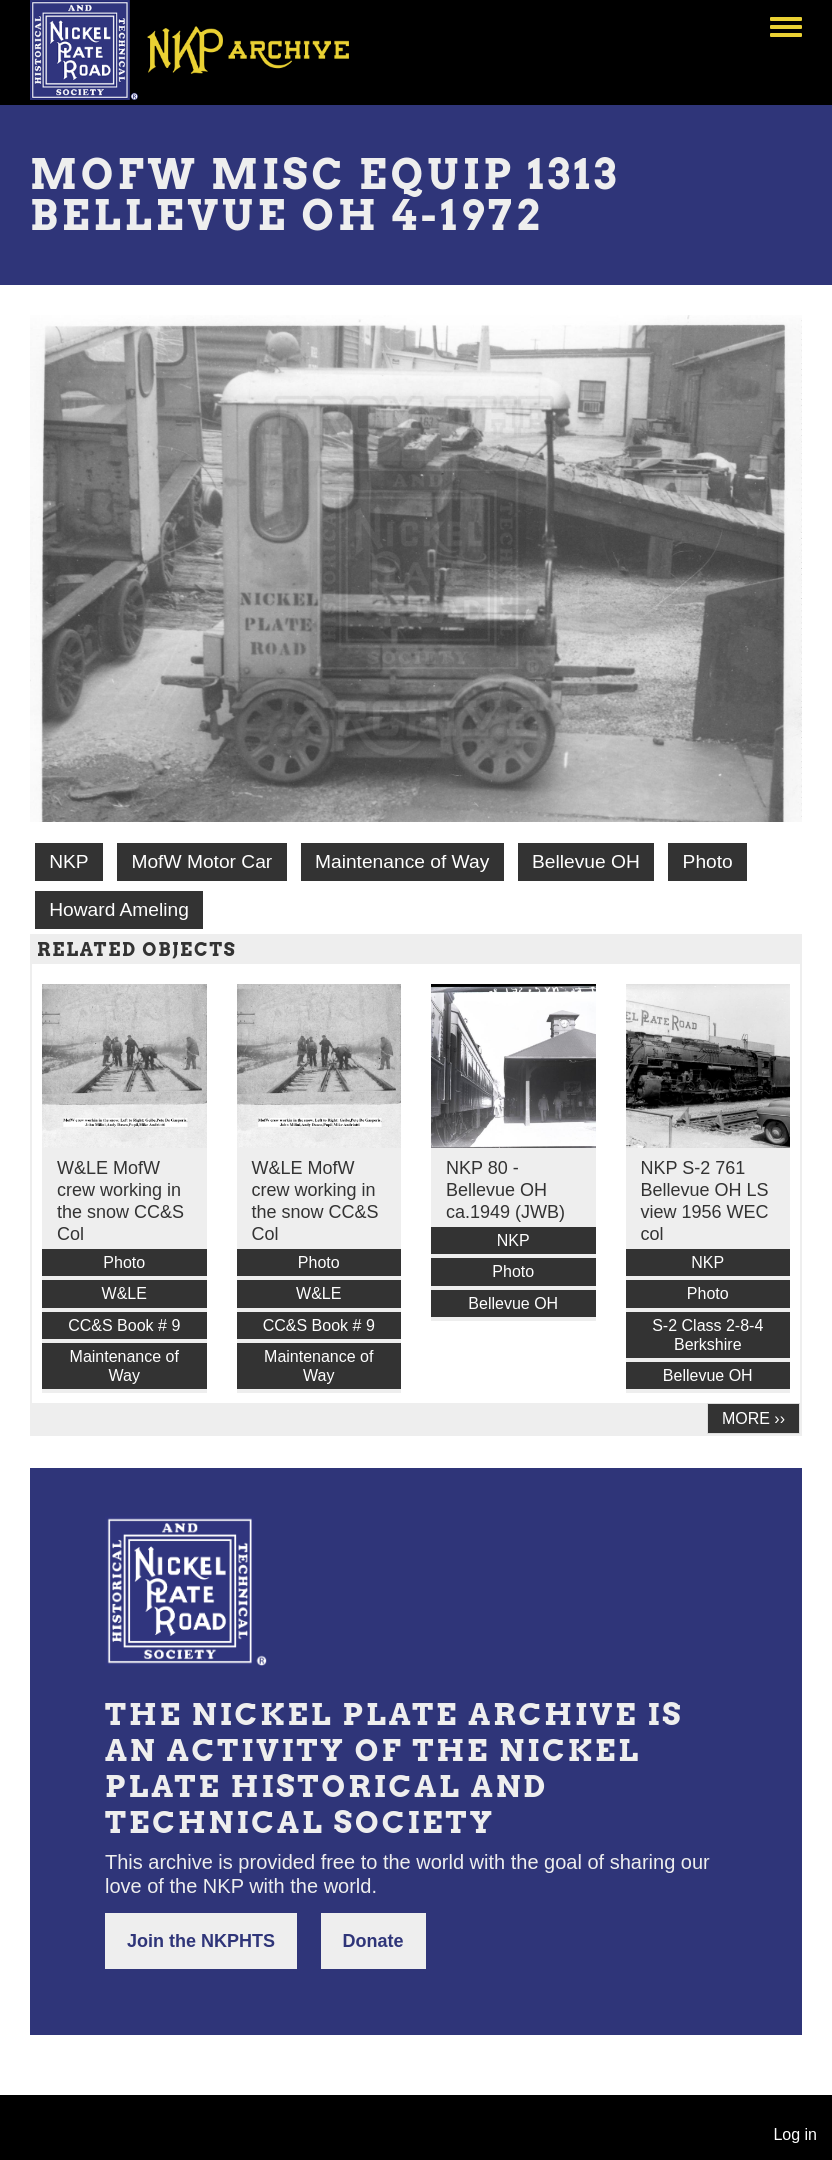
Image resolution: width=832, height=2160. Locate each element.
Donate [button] (373, 1941)
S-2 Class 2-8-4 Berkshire (707, 1335)
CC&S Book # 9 (124, 1325)
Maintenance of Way (402, 861)
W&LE (124, 1293)
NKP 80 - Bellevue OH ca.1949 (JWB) (505, 1190)
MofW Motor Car (201, 861)
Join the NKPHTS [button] (201, 1941)
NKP (68, 861)
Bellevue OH (586, 861)
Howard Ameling (119, 909)
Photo (708, 861)
